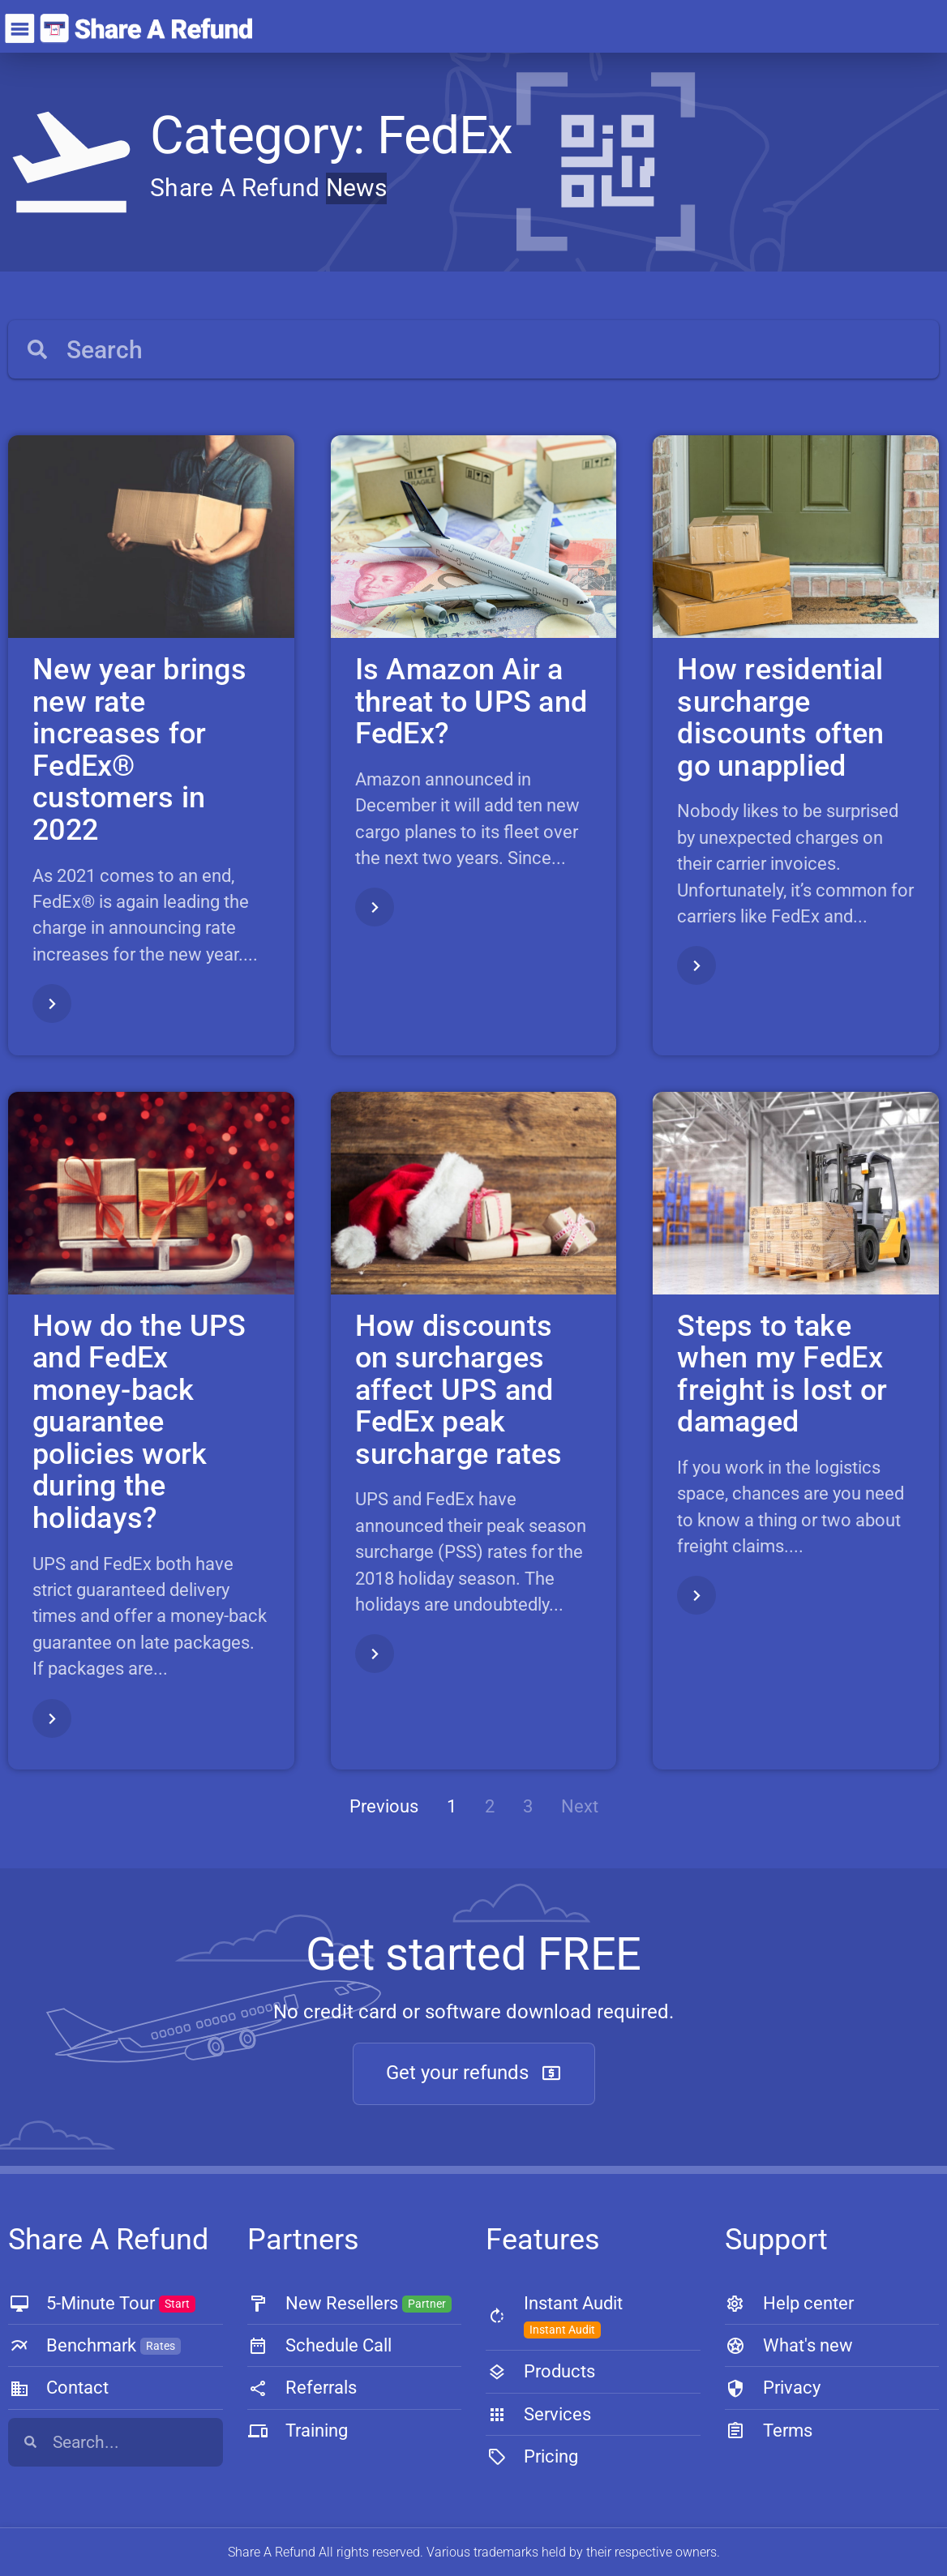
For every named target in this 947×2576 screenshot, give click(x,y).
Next (579, 1806)
